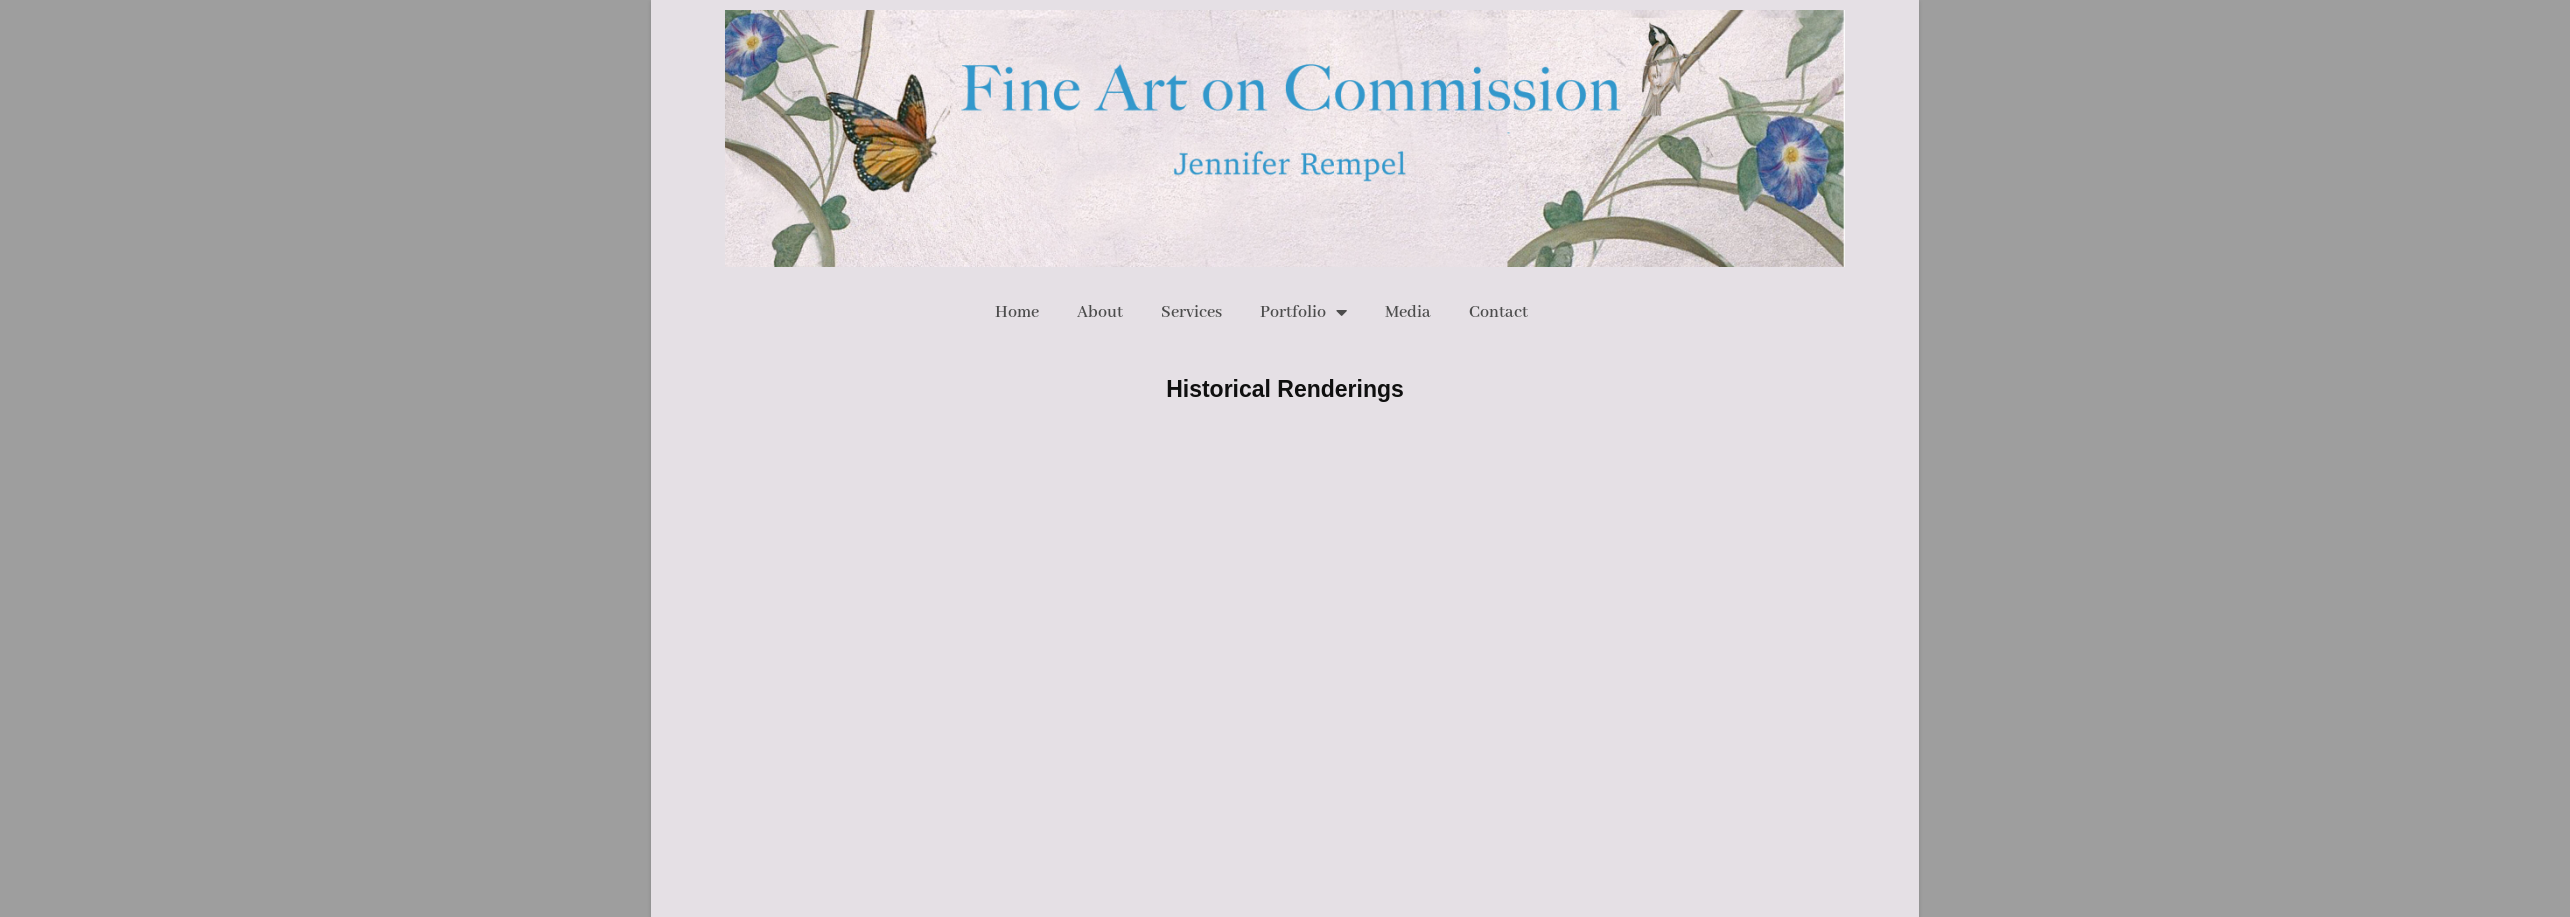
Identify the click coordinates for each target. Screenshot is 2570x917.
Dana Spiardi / (1273, 540)
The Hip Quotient (1352, 540)
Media (1408, 312)
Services (1191, 312)
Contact (1498, 312)
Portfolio (1303, 312)
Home (1017, 312)
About (1100, 312)
